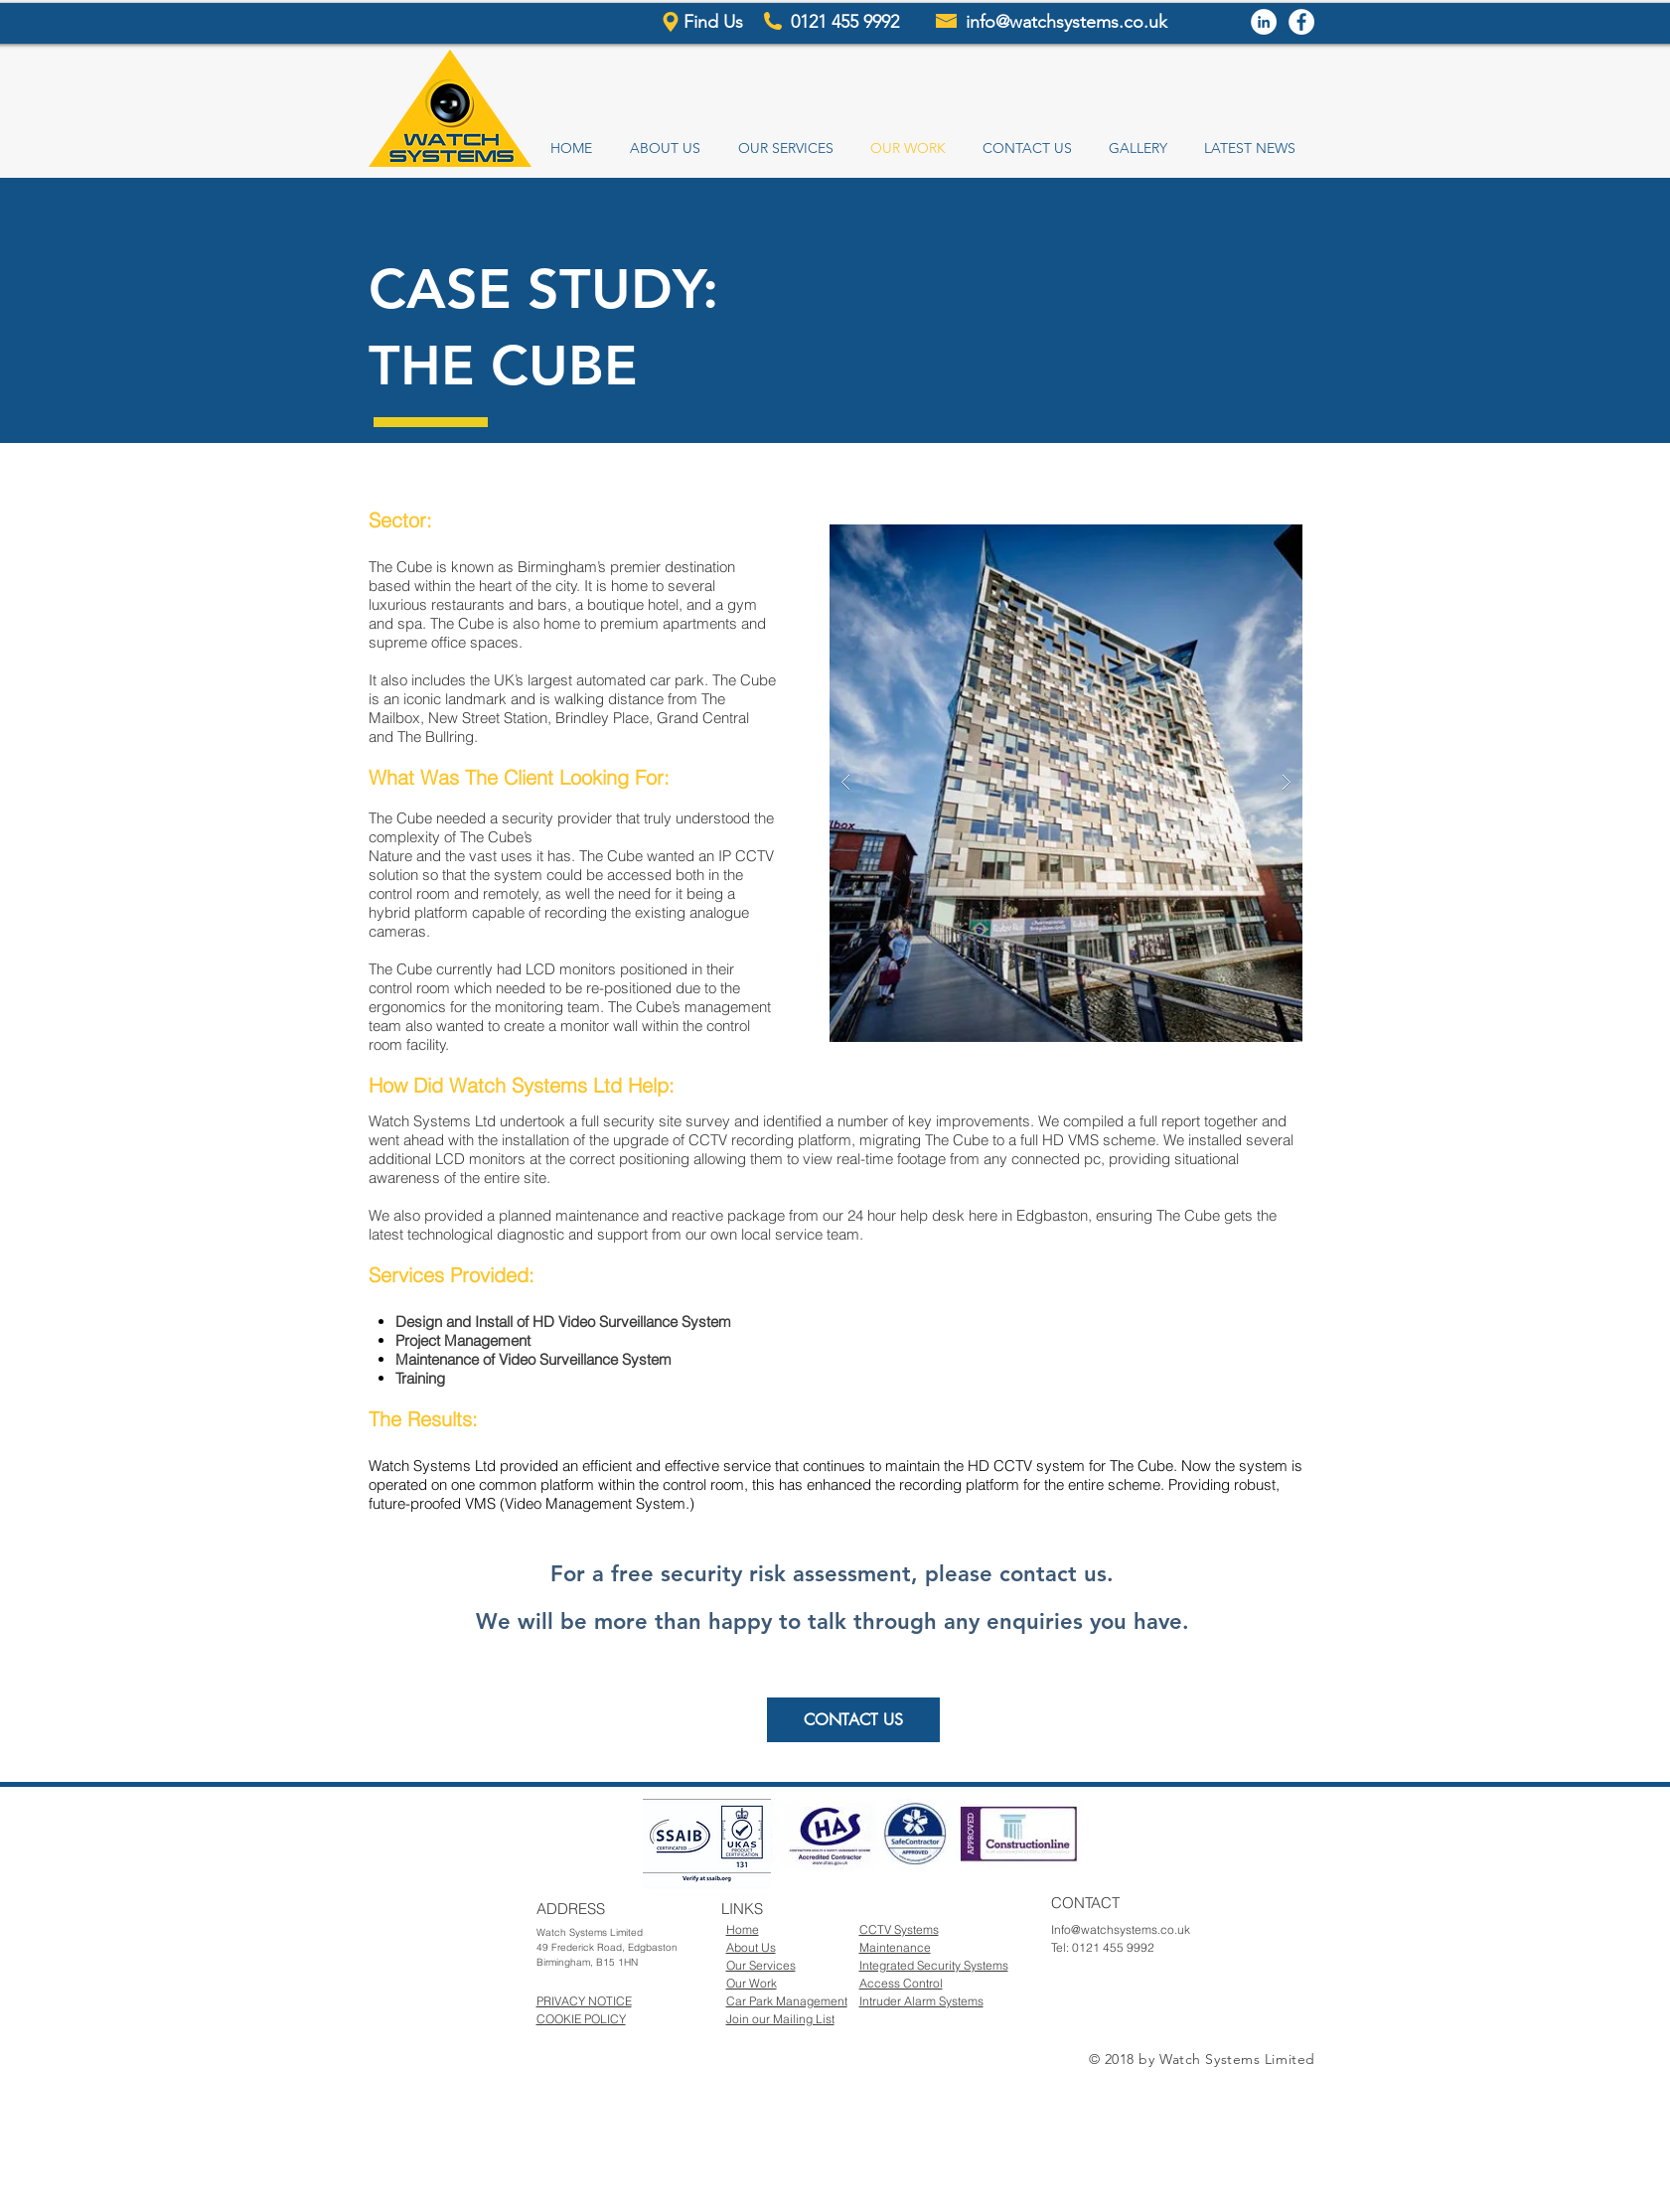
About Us (751, 1947)
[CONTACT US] (853, 1719)
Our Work (751, 1983)
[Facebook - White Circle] (1301, 22)
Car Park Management (786, 2000)
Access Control (901, 1983)
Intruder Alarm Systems (921, 2000)
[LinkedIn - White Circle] (1264, 22)
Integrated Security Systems (933, 1965)
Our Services (761, 1965)
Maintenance (895, 1947)
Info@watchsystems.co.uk (1120, 1929)
